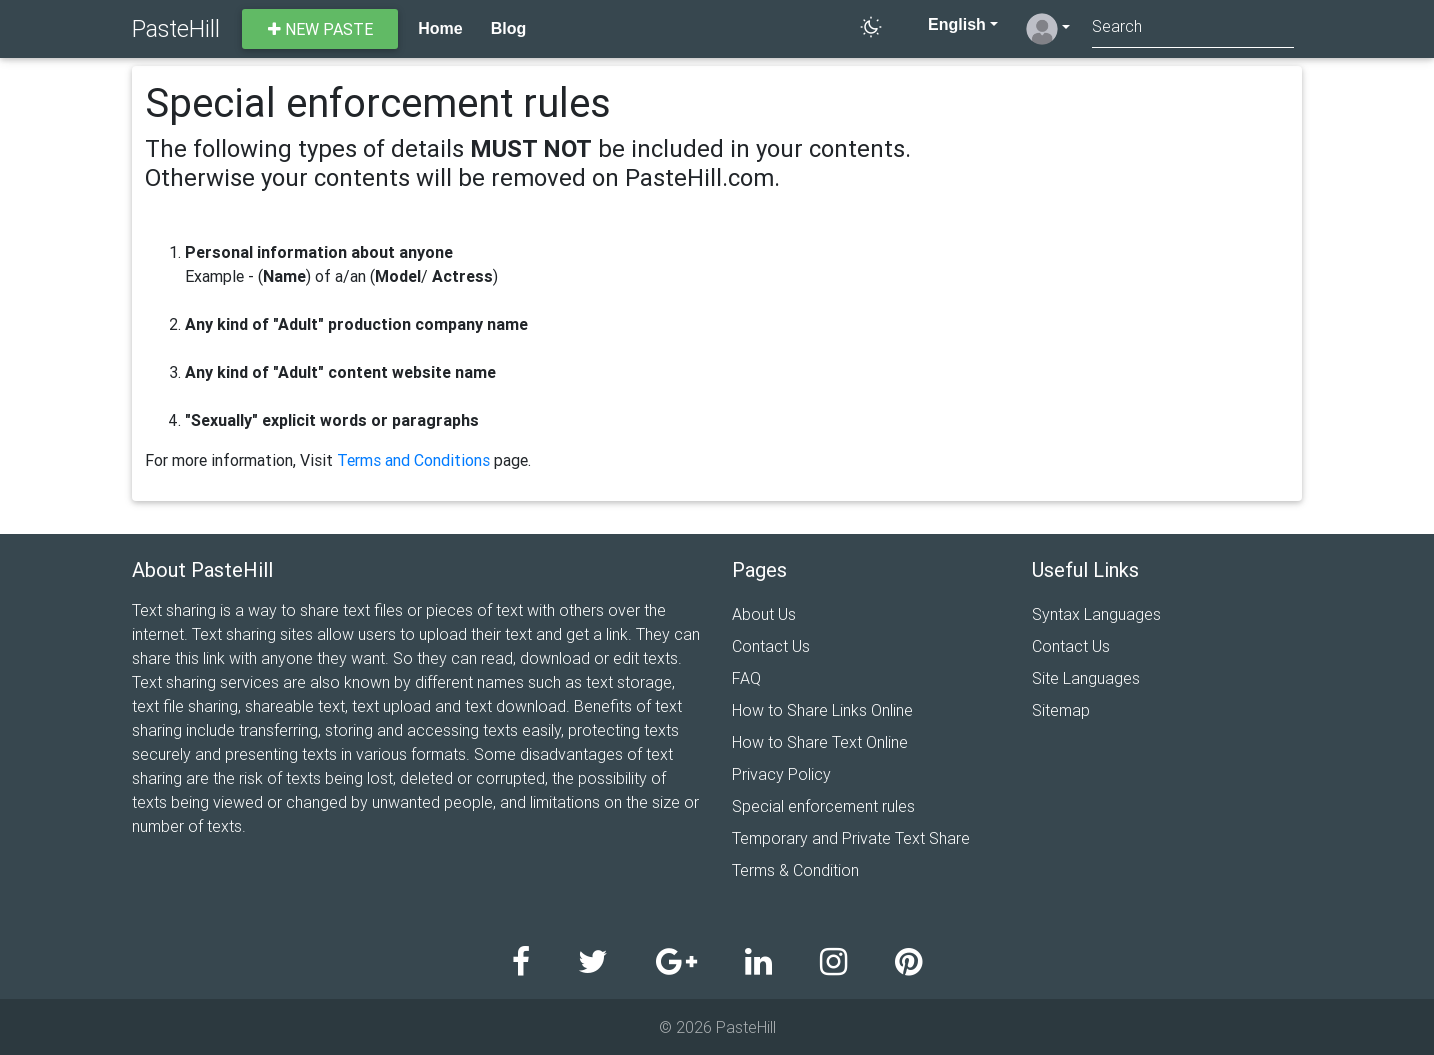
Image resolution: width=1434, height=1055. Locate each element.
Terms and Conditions (413, 460)
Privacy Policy (781, 774)
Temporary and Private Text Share (851, 838)
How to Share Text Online (820, 742)
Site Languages (1086, 678)
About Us (764, 614)
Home (440, 28)
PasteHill (176, 28)
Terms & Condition (795, 870)
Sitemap (1061, 710)
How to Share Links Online (822, 710)
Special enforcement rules (823, 806)
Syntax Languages (1096, 614)
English (946, 24)
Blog (509, 28)
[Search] (1193, 28)
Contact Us (771, 646)
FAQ (746, 678)
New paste (320, 29)
